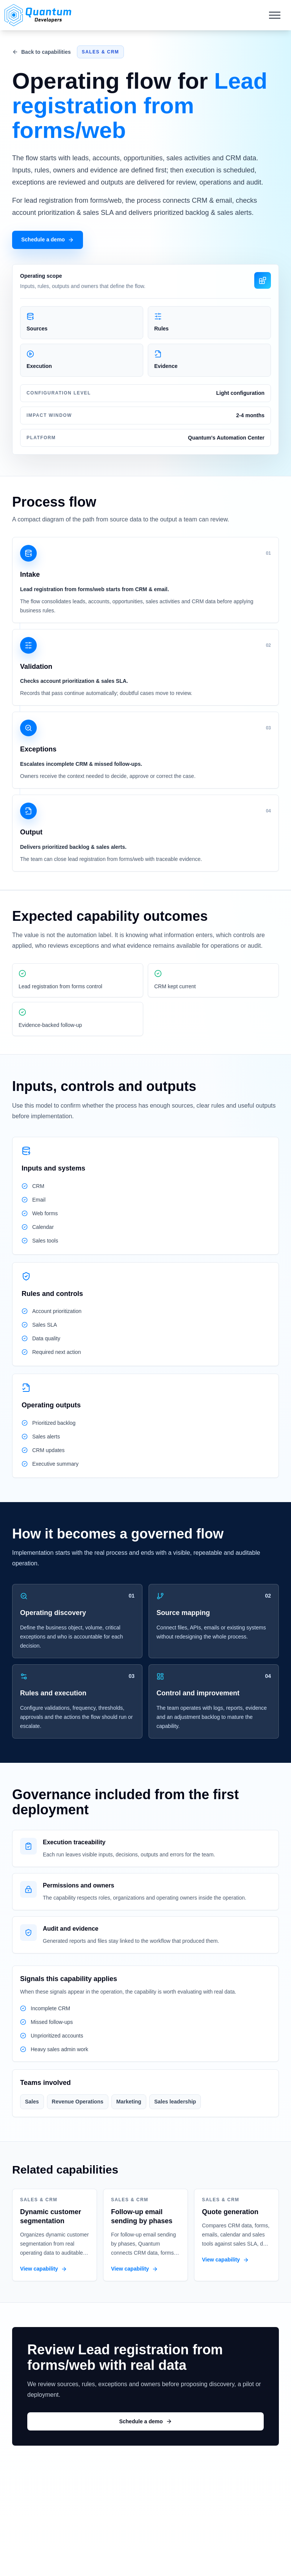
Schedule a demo (47, 239)
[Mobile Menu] (274, 15)
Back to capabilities (41, 52)
